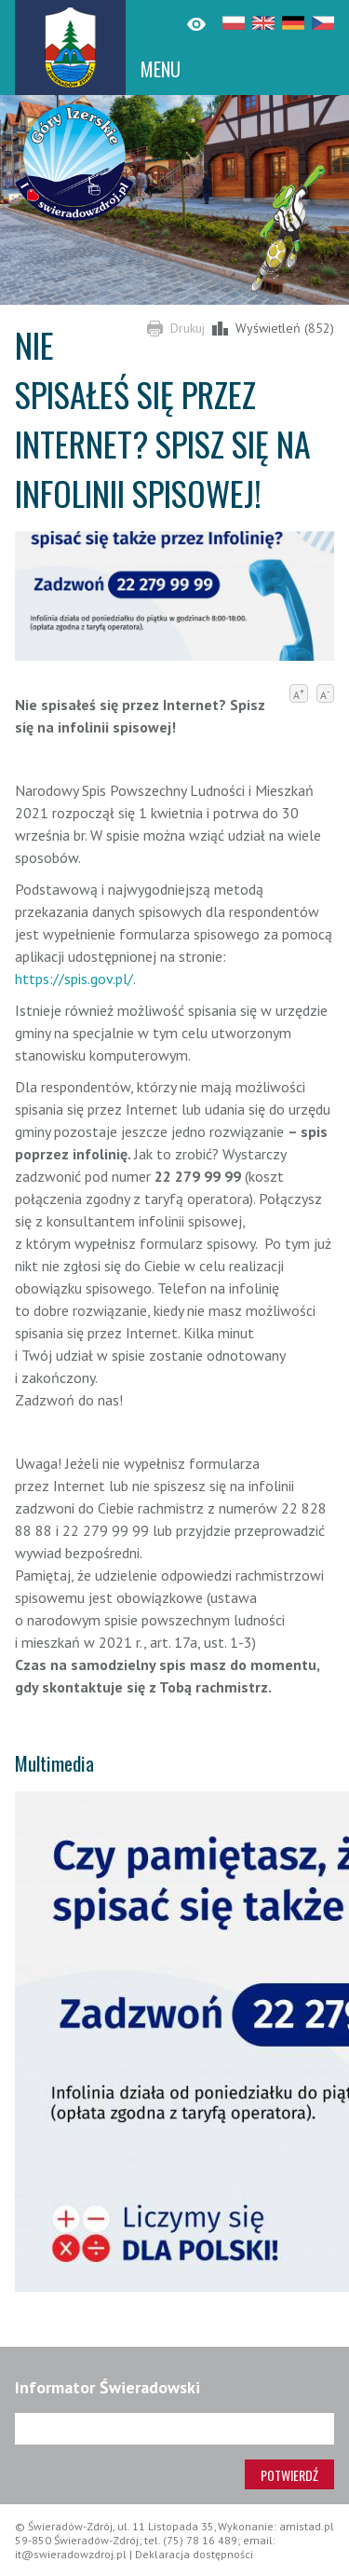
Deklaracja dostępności (194, 2554)
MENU (161, 69)
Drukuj (187, 328)
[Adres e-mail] (174, 2428)
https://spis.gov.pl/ (74, 978)
